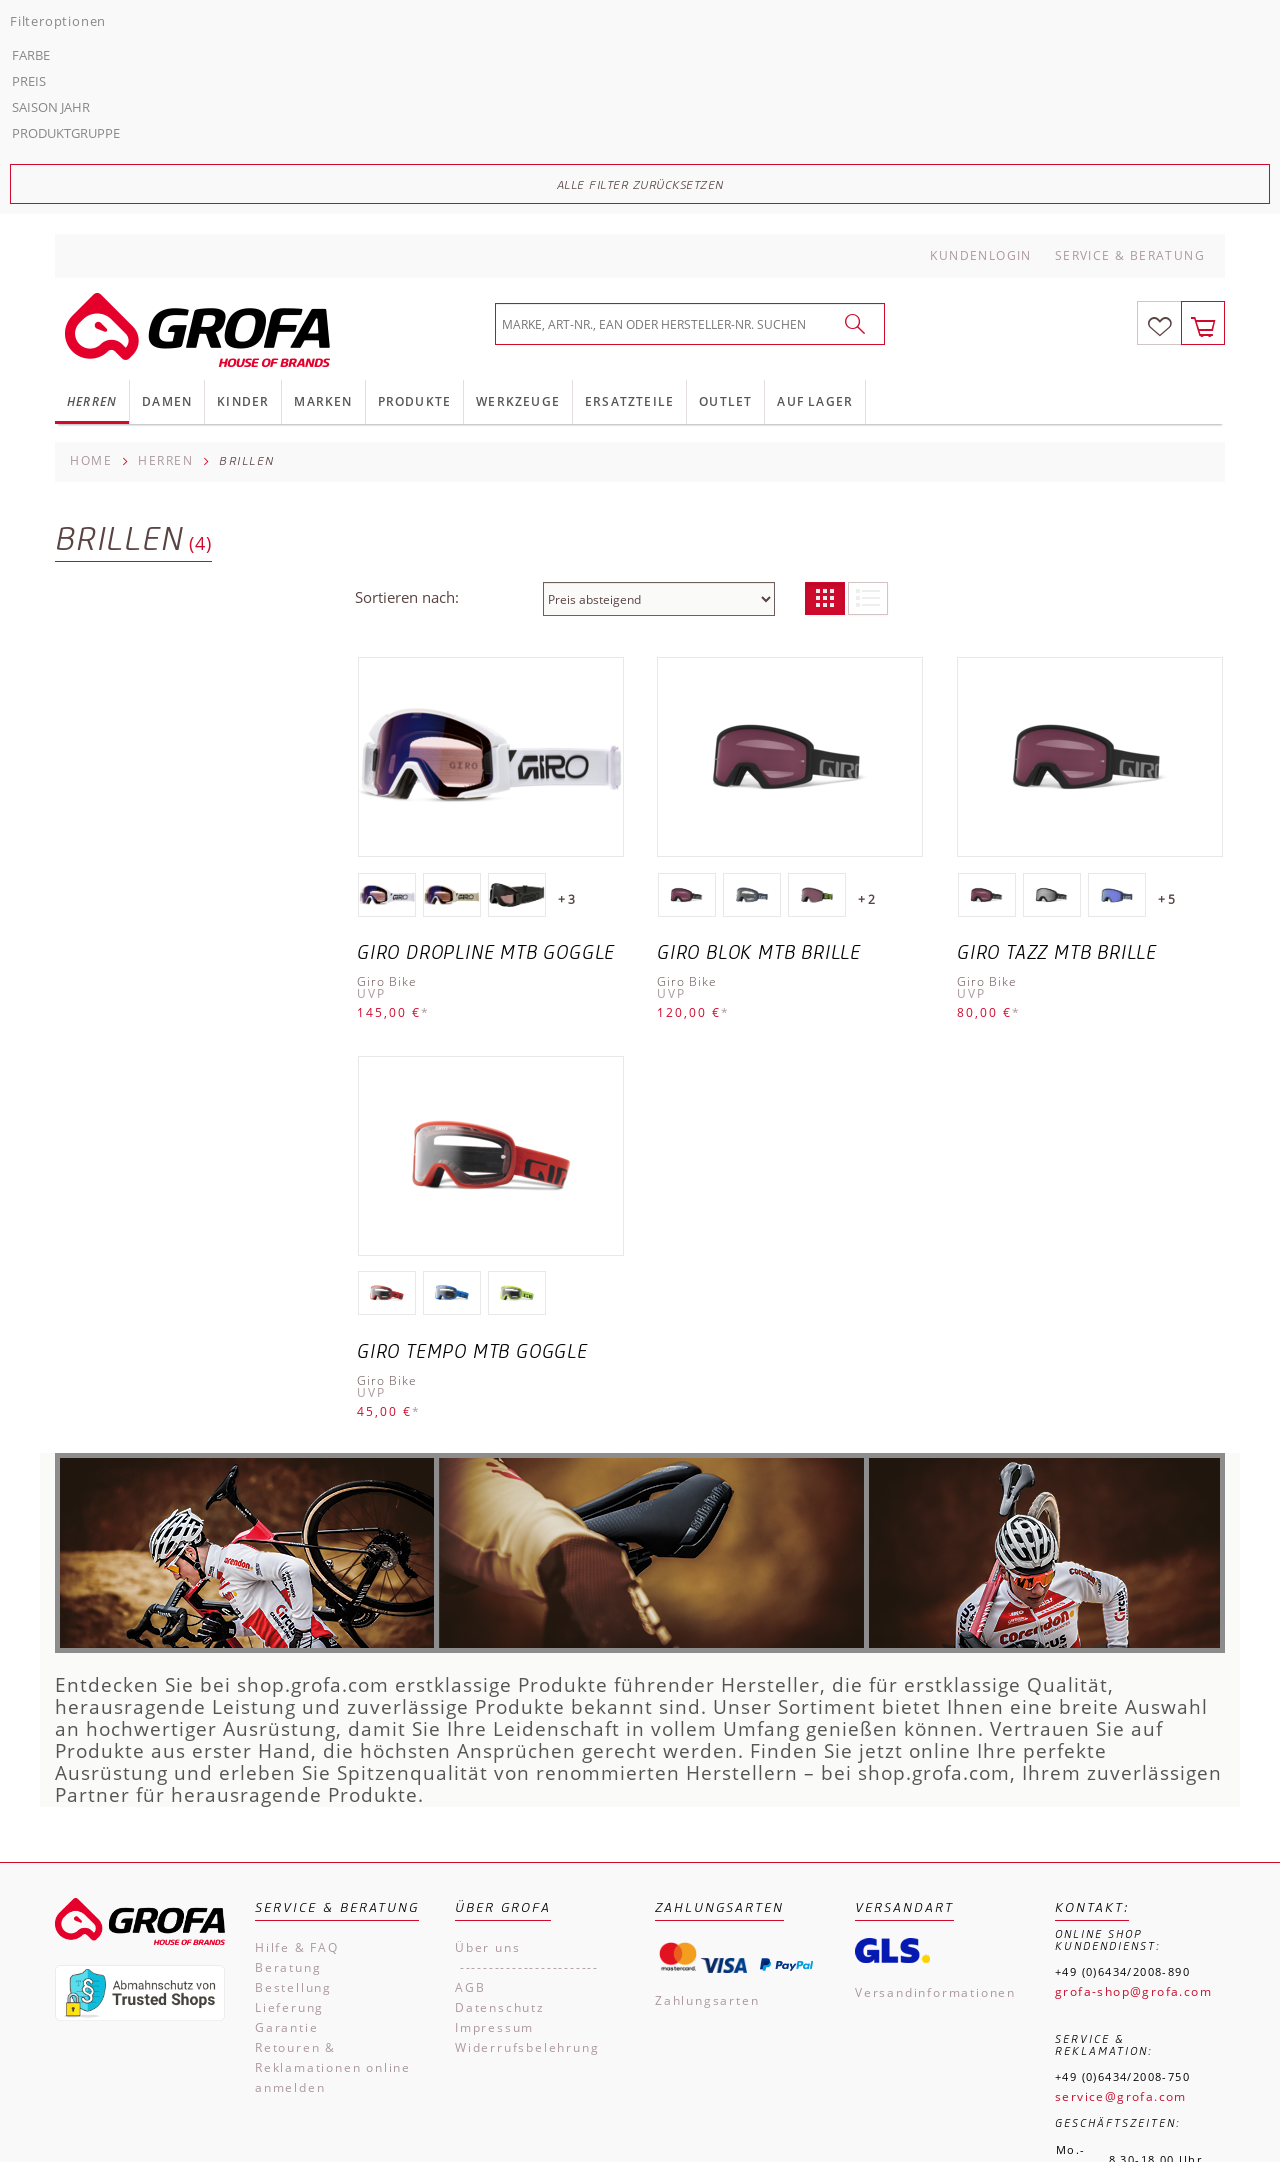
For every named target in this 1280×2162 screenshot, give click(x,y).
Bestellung (293, 1753)
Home (91, 226)
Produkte (415, 167)
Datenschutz (500, 1773)
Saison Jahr (106, 455)
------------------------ (527, 1733)
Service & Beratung (1130, 21)
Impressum (494, 1793)
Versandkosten (1198, 2063)
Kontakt (717, 2100)
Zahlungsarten (707, 1766)
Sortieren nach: (407, 363)
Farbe (86, 403)
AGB (470, 1753)
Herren (92, 167)
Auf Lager (815, 167)
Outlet (725, 167)
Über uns (487, 1713)
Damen (167, 167)
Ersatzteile (629, 167)
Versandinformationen (935, 1758)
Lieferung (289, 1773)
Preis (84, 429)
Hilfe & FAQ (297, 1713)
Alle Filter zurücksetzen (190, 532)
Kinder (243, 167)
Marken (323, 167)
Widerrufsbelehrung (527, 1813)
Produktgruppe (121, 481)
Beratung (288, 1733)
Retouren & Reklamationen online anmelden (333, 1833)
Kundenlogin (980, 21)
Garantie (286, 1793)
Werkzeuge (518, 167)
